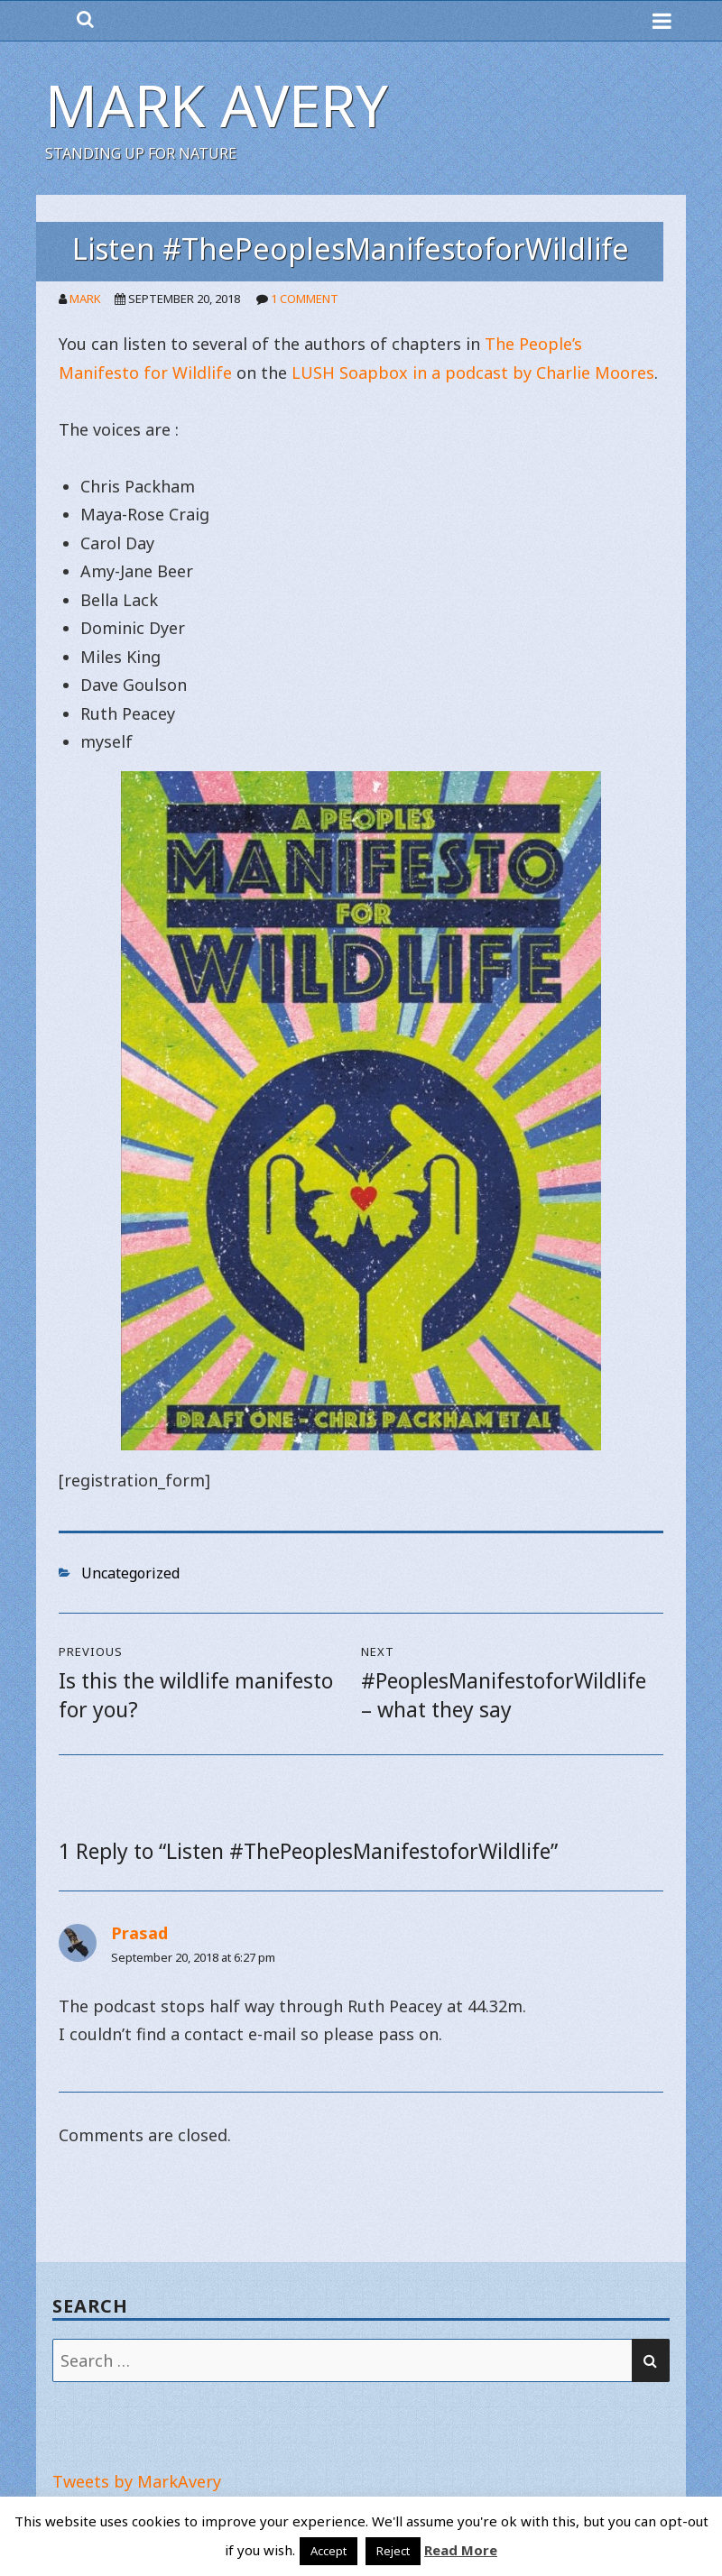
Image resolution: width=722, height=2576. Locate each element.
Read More (460, 2550)
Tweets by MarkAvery (136, 2481)
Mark (85, 298)
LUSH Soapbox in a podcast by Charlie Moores (473, 372)
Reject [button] (393, 2551)
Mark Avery (216, 105)
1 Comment (304, 298)
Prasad (139, 1933)
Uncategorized (130, 1573)
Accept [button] (328, 2551)
